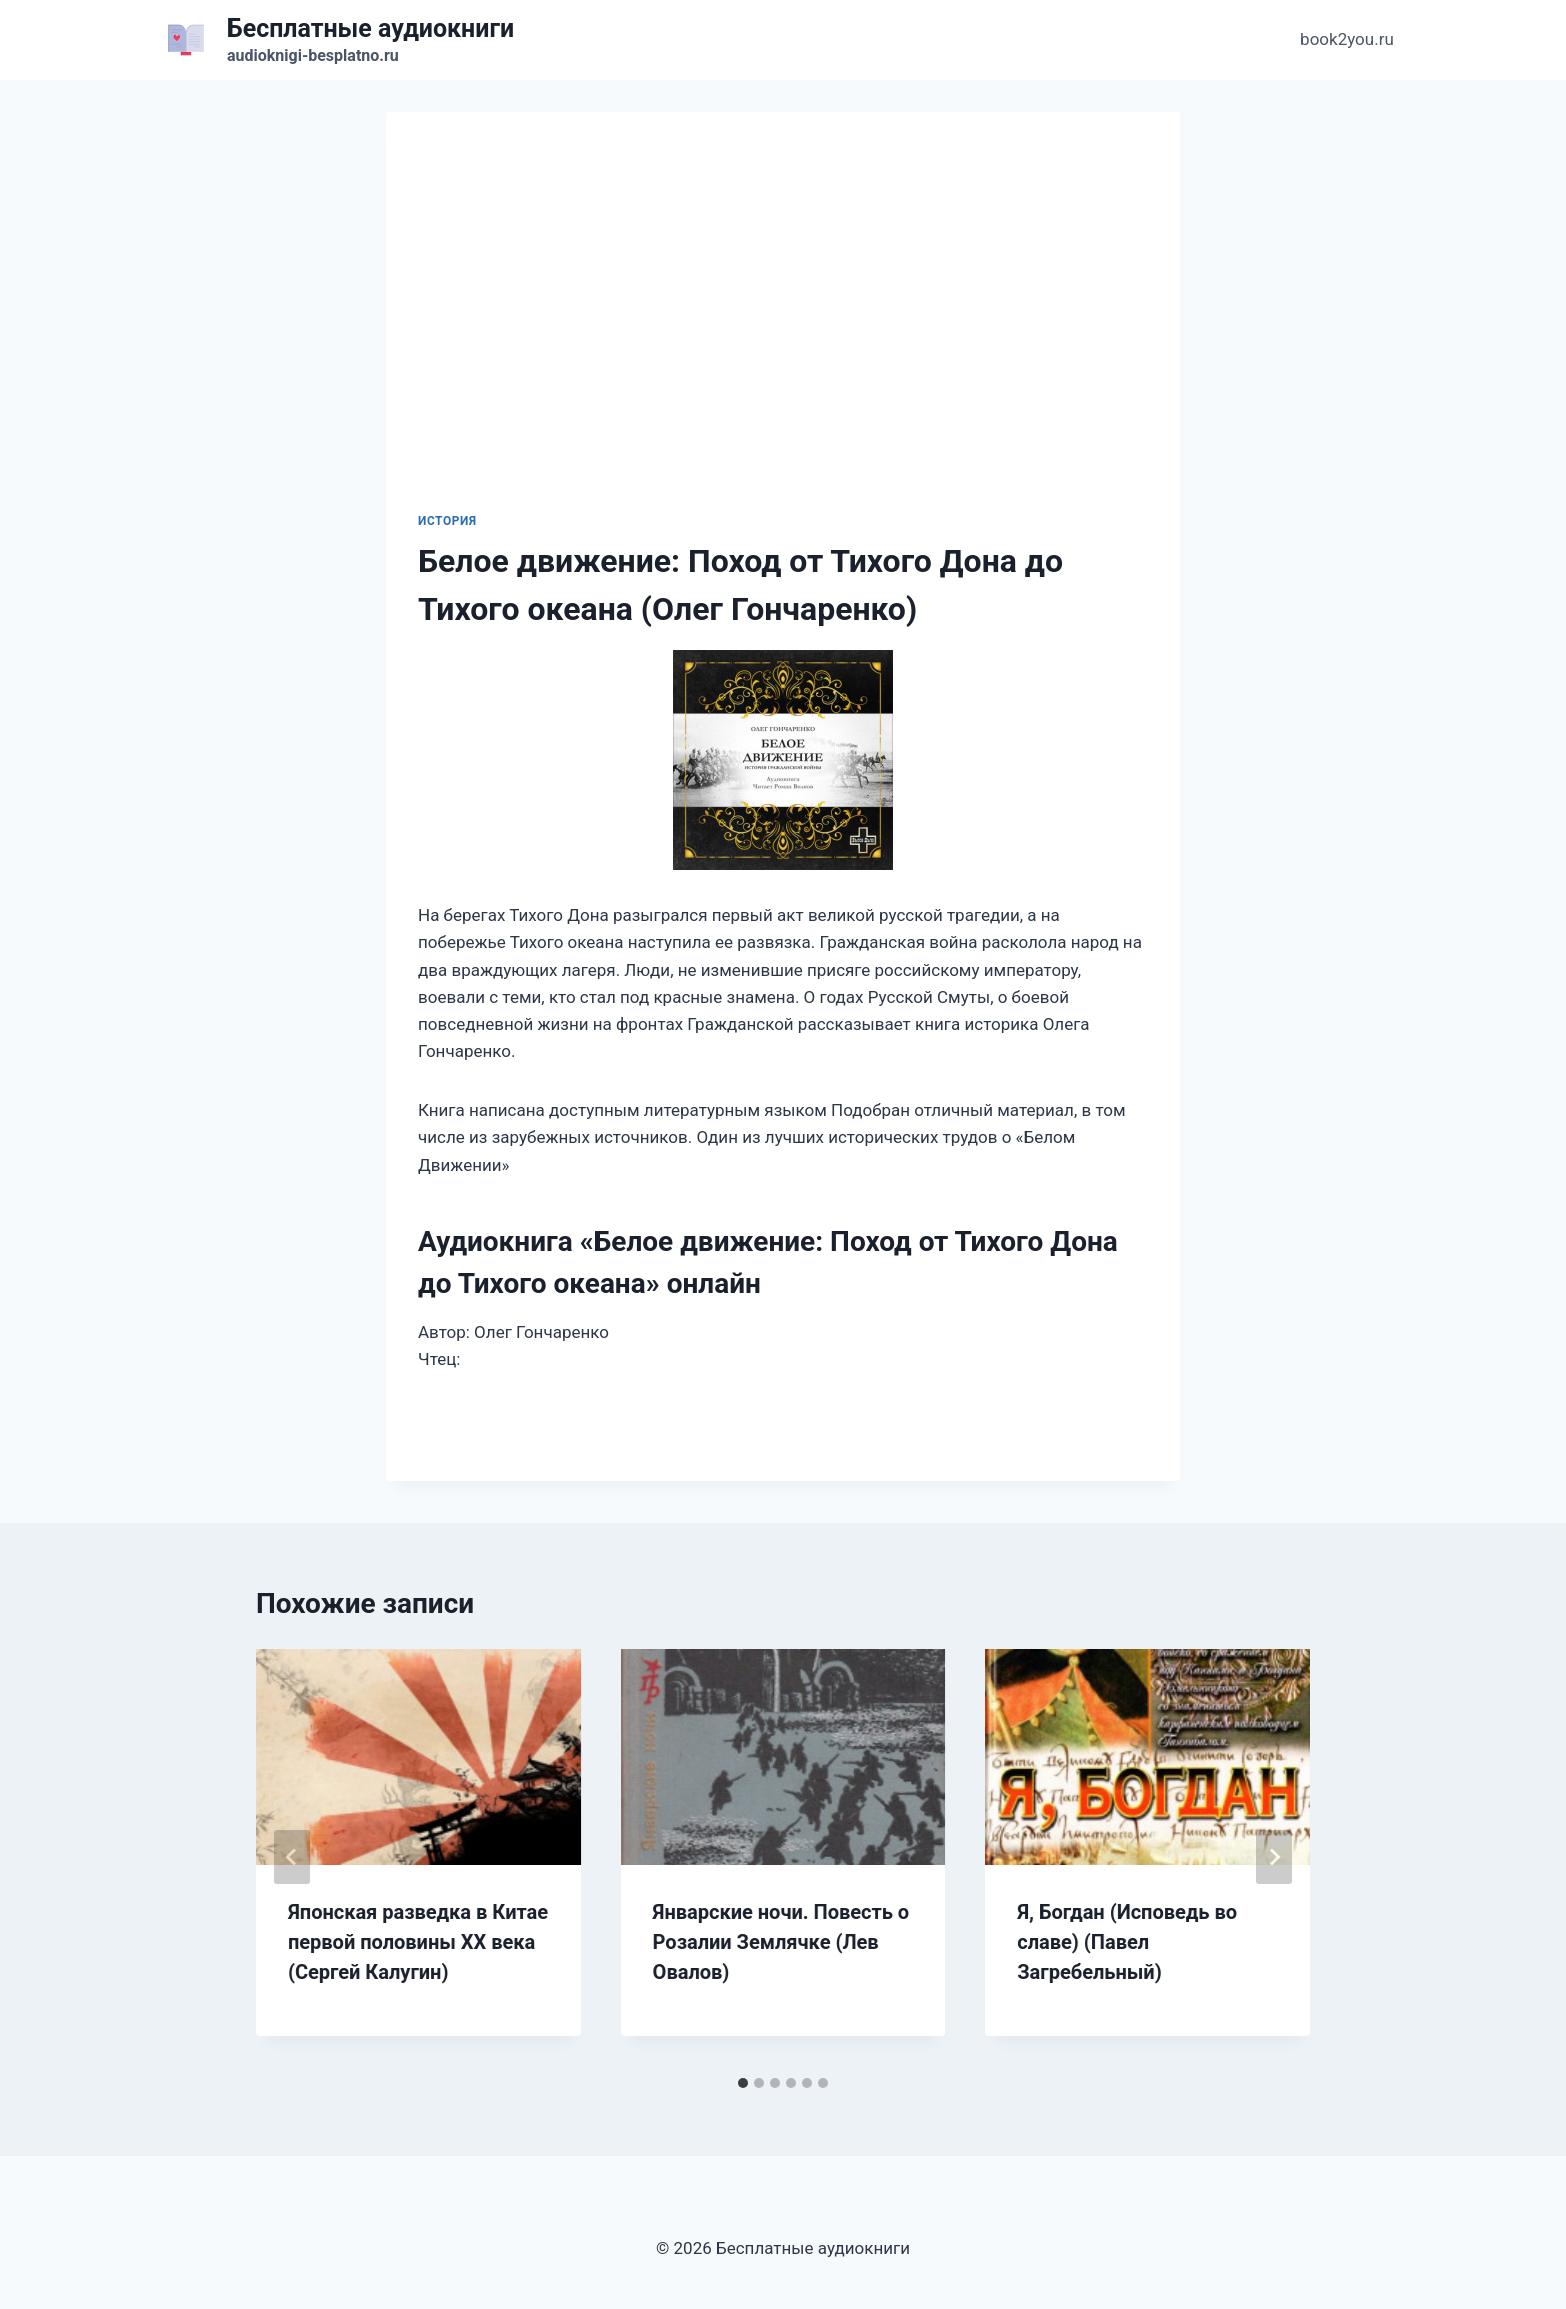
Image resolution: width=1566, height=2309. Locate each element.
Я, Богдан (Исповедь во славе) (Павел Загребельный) (1127, 1942)
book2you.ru (1347, 39)
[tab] (743, 2083)
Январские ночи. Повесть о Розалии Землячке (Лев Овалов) (781, 1942)
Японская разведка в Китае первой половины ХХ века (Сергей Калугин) (418, 1942)
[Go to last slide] (292, 1857)
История (447, 521)
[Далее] (1274, 1857)
